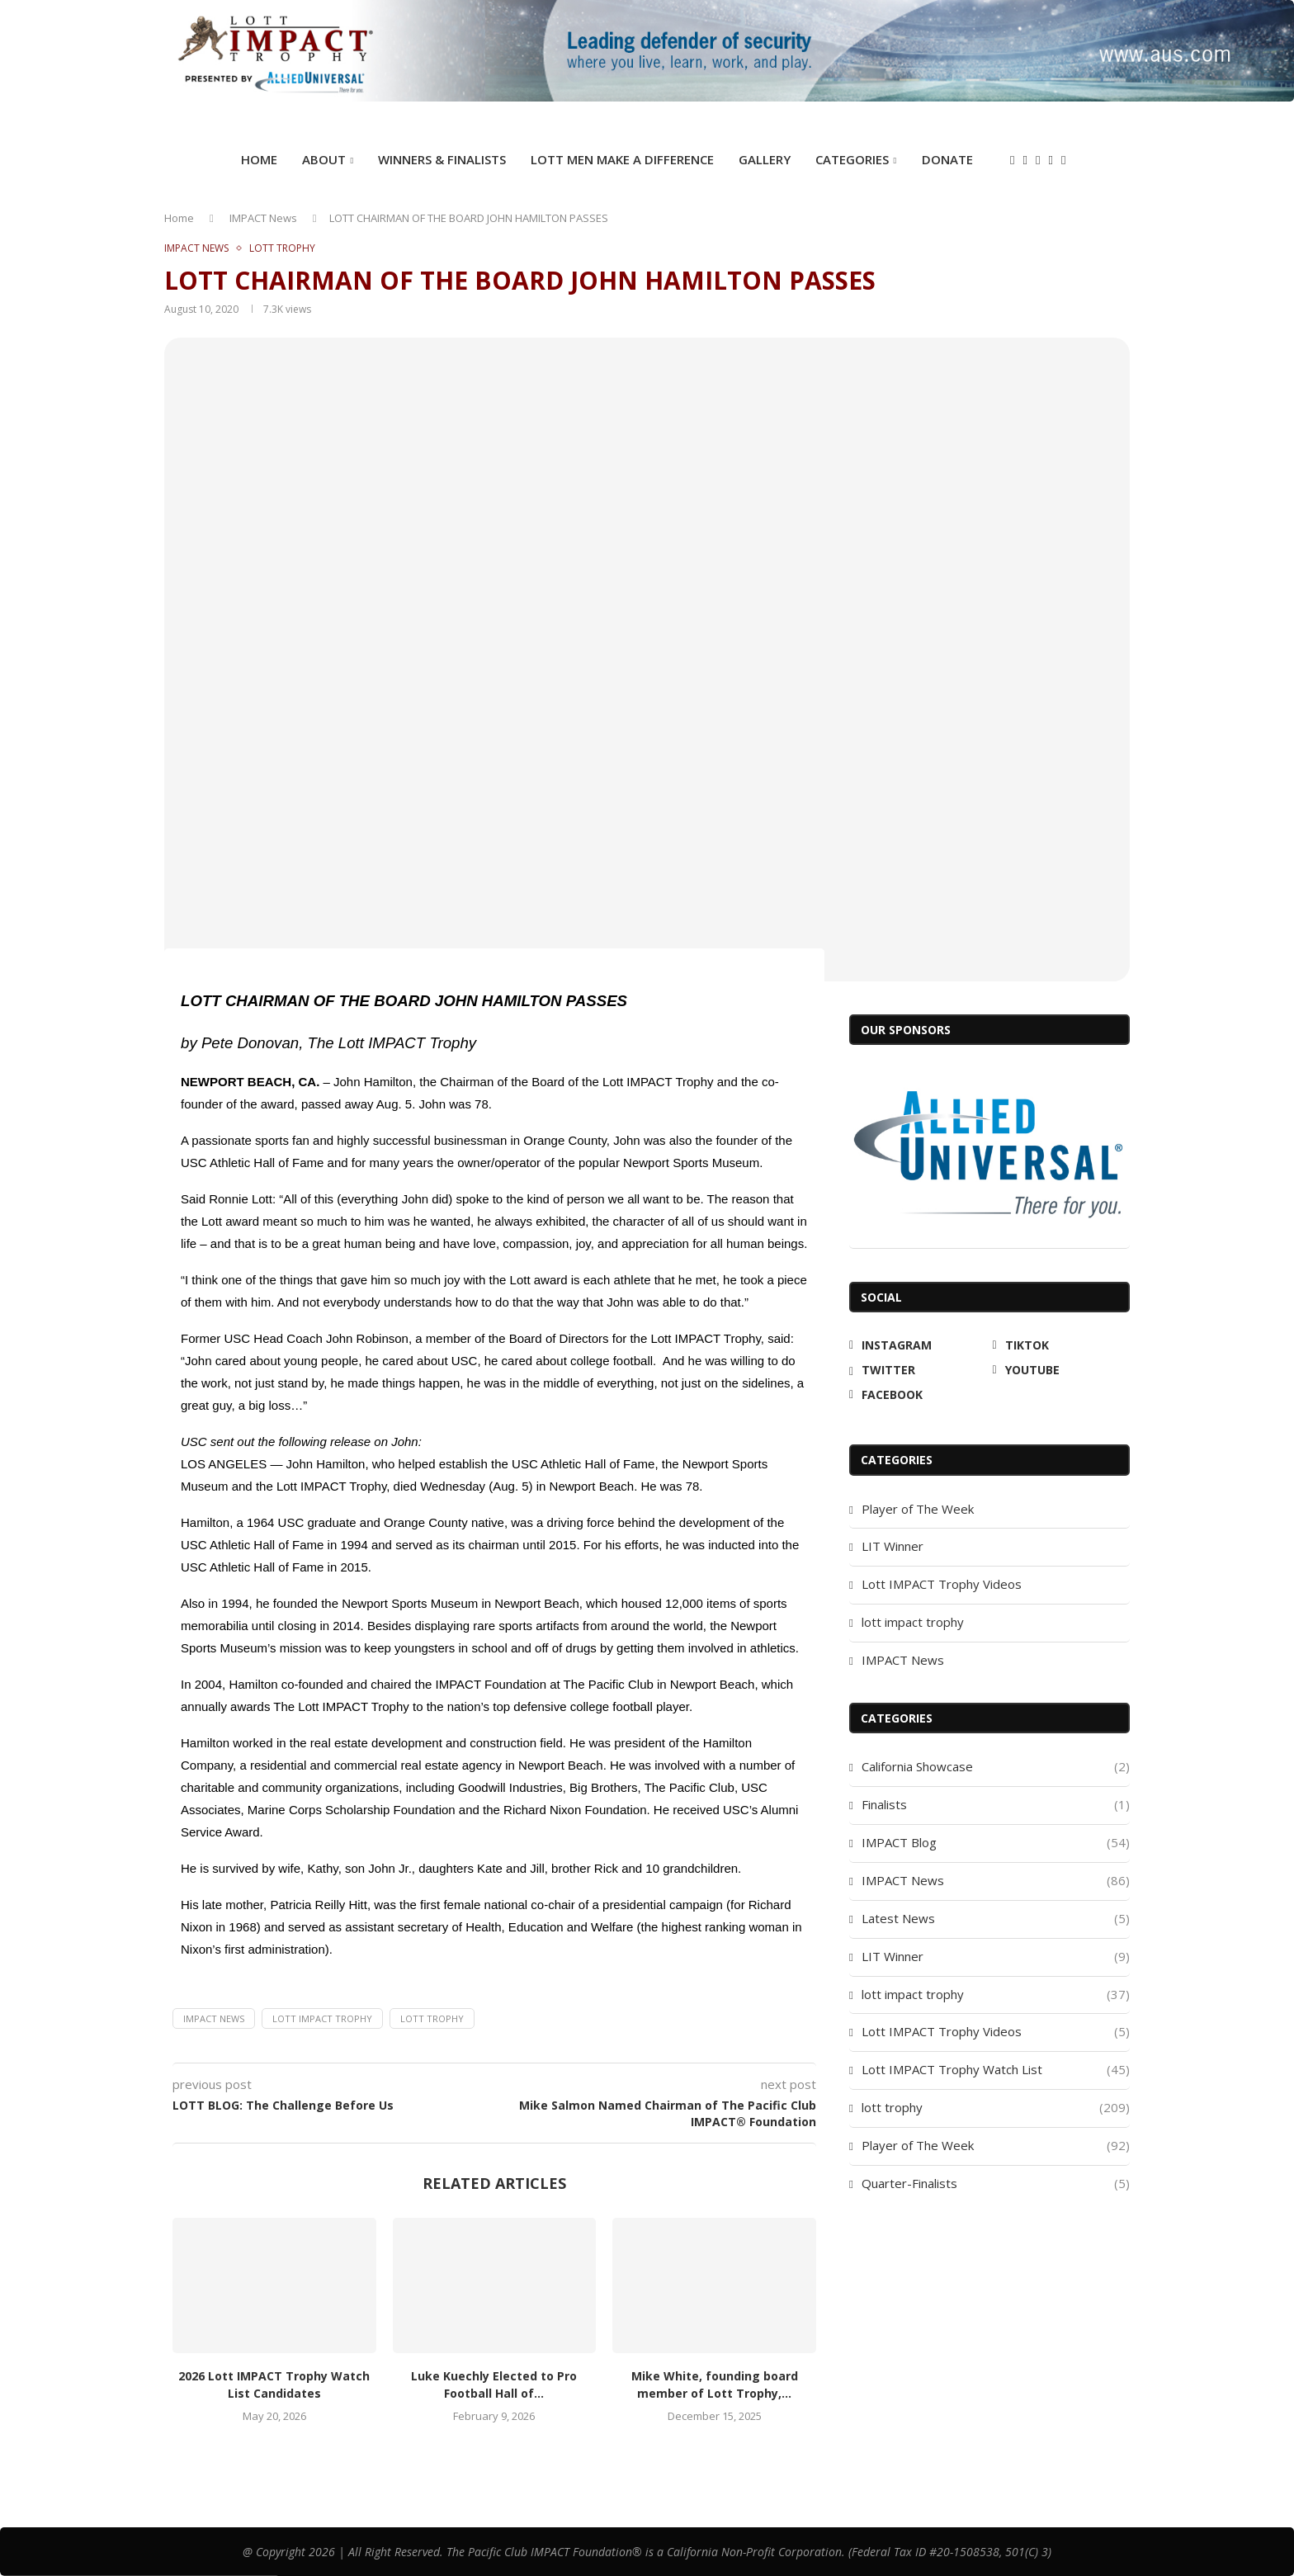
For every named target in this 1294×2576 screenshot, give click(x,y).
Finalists (996, 1804)
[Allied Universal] (989, 1154)
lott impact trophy (913, 1622)
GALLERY (765, 159)
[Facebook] (1063, 161)
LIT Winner (892, 1546)
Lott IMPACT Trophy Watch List (996, 2069)
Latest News (996, 1918)
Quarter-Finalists (996, 2183)
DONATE (947, 159)
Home (259, 159)
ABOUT (324, 159)
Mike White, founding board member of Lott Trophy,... (714, 2384)
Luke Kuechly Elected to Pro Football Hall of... (494, 2384)
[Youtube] (1050, 161)
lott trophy (432, 2018)
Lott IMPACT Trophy (322, 2018)
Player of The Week (918, 1509)
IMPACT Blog (996, 1842)
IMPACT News (263, 217)
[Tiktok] (1025, 161)
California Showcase (996, 1766)
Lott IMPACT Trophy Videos (942, 1584)
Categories (852, 159)
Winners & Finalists (442, 159)
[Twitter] (1038, 161)
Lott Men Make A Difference (622, 159)
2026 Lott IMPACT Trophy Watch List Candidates (274, 2384)
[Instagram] (1012, 161)
